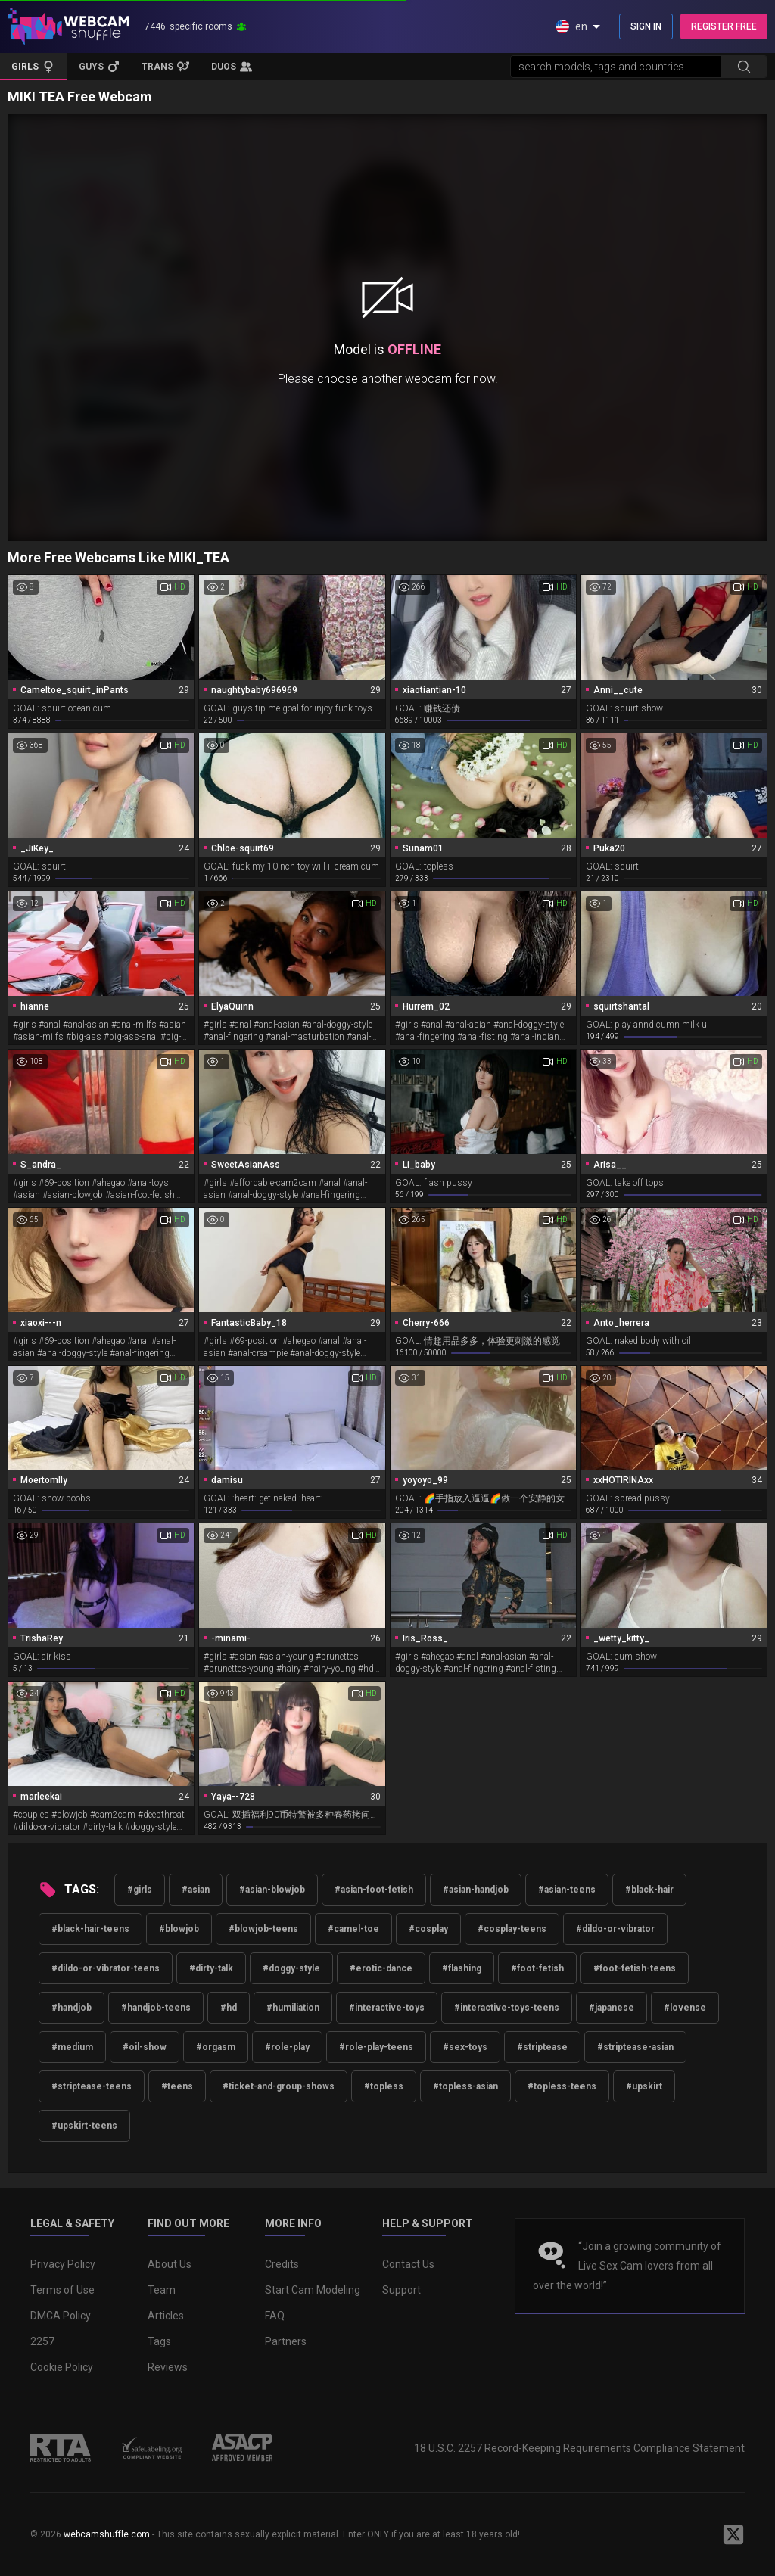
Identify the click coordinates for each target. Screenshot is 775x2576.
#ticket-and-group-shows (279, 2086)
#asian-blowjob (272, 1889)
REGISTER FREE (724, 26)
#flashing (461, 1968)
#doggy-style (291, 1968)
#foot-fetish (537, 1968)
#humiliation (292, 2007)
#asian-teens (567, 1889)
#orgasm (215, 2047)
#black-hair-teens (90, 1929)
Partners (286, 2341)
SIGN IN (645, 26)
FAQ (275, 2315)
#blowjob (179, 1929)
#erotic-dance (381, 1968)
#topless (383, 2086)
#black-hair (649, 1889)
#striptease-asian (635, 2047)
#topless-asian (465, 2086)
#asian (196, 1889)
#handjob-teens (156, 2007)
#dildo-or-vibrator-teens (105, 1968)
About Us (169, 2264)
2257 (42, 2341)
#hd (228, 2007)
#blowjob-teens (263, 1929)
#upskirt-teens (84, 2125)
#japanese (611, 2007)
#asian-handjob (476, 1889)
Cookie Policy (61, 2367)
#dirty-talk (211, 1968)
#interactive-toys (387, 2007)
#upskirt (644, 2086)
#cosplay (428, 1929)
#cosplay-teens (512, 1929)
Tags (159, 2341)
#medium (72, 2047)
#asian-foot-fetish (374, 1889)
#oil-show (145, 2047)
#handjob (71, 2007)
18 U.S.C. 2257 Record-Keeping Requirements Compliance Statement (579, 2448)
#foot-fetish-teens (634, 1968)
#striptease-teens (91, 2086)
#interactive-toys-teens (506, 2007)
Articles (166, 2315)
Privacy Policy (62, 2264)
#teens (177, 2086)
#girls (139, 1889)
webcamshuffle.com (107, 2534)
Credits (282, 2264)
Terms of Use (62, 2290)
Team (162, 2290)
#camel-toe (353, 1929)
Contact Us (408, 2264)
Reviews (168, 2367)
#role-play (287, 2047)
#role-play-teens (376, 2047)
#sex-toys (465, 2047)
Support (401, 2290)
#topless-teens (562, 2086)
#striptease (542, 2047)
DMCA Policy (60, 2315)
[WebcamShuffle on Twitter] (733, 2534)
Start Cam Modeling (312, 2290)
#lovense (685, 2007)
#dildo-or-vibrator (615, 1929)
